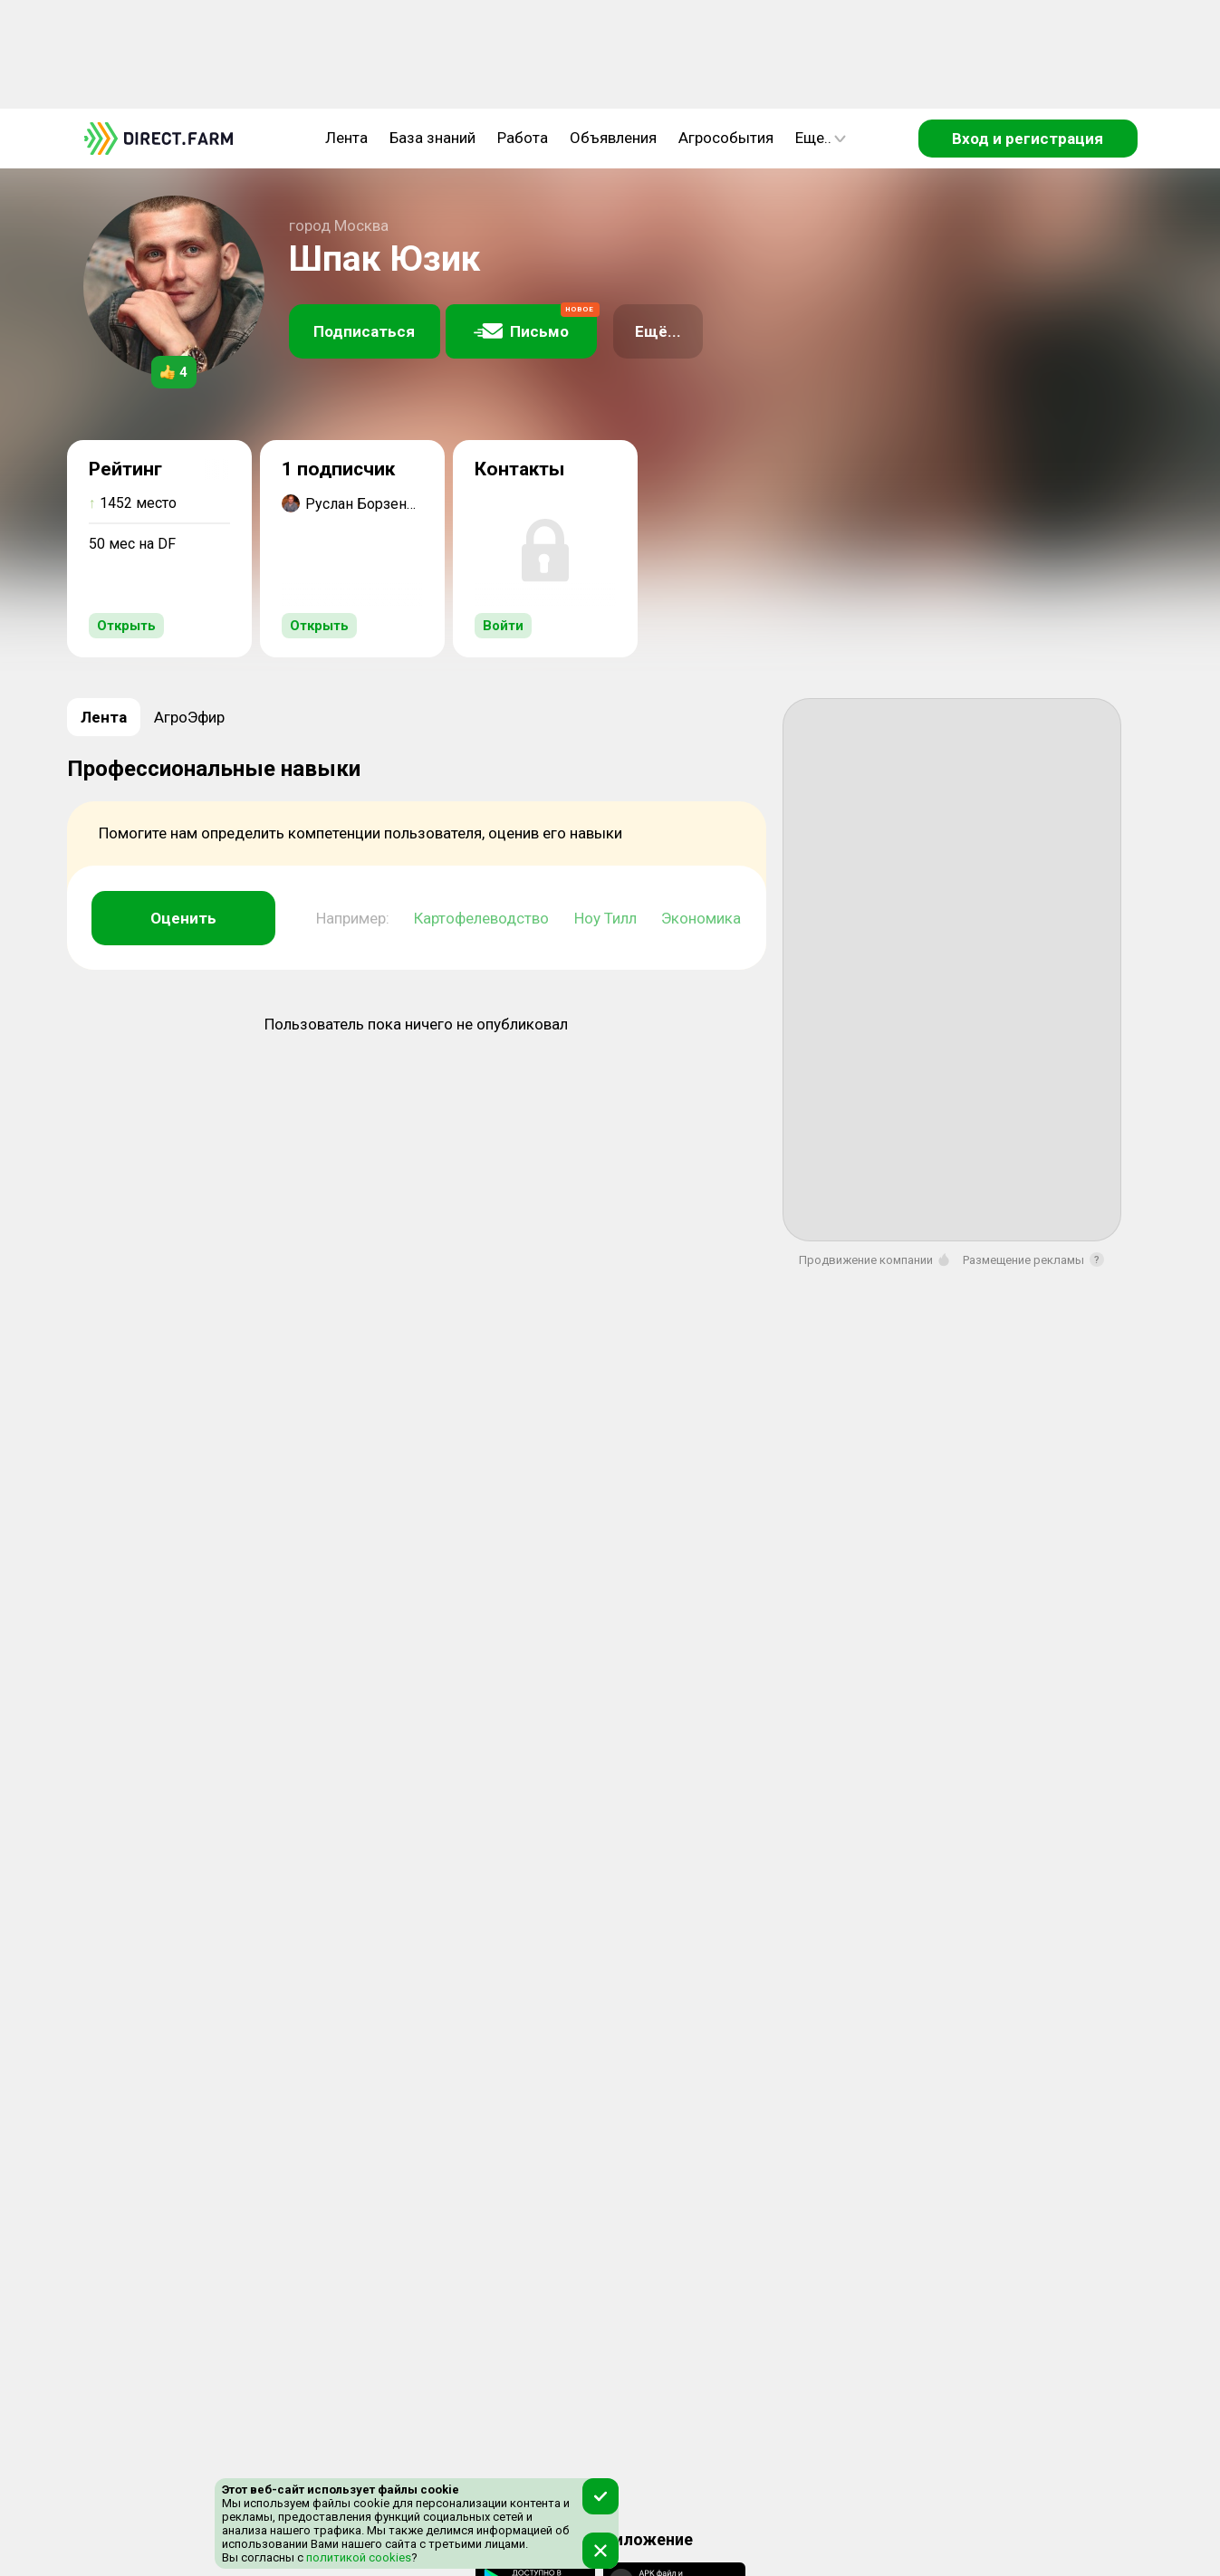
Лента (346, 138)
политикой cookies (357, 2557)
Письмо (535, 322)
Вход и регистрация (1027, 138)
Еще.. (820, 138)
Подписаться (364, 331)
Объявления (613, 138)
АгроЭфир (189, 717)
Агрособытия (725, 138)
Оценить (183, 918)
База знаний (432, 138)
